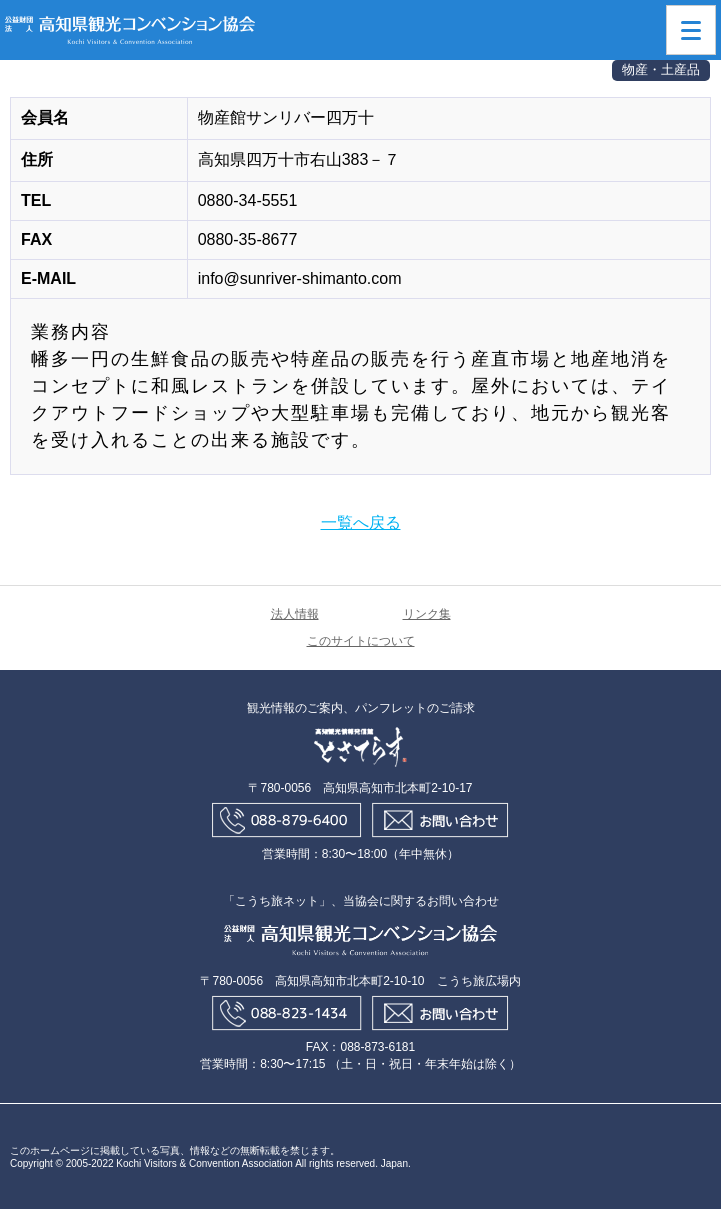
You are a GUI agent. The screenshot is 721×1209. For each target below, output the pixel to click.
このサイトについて (361, 641)
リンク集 (427, 614)
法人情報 (295, 614)
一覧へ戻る (361, 522)
